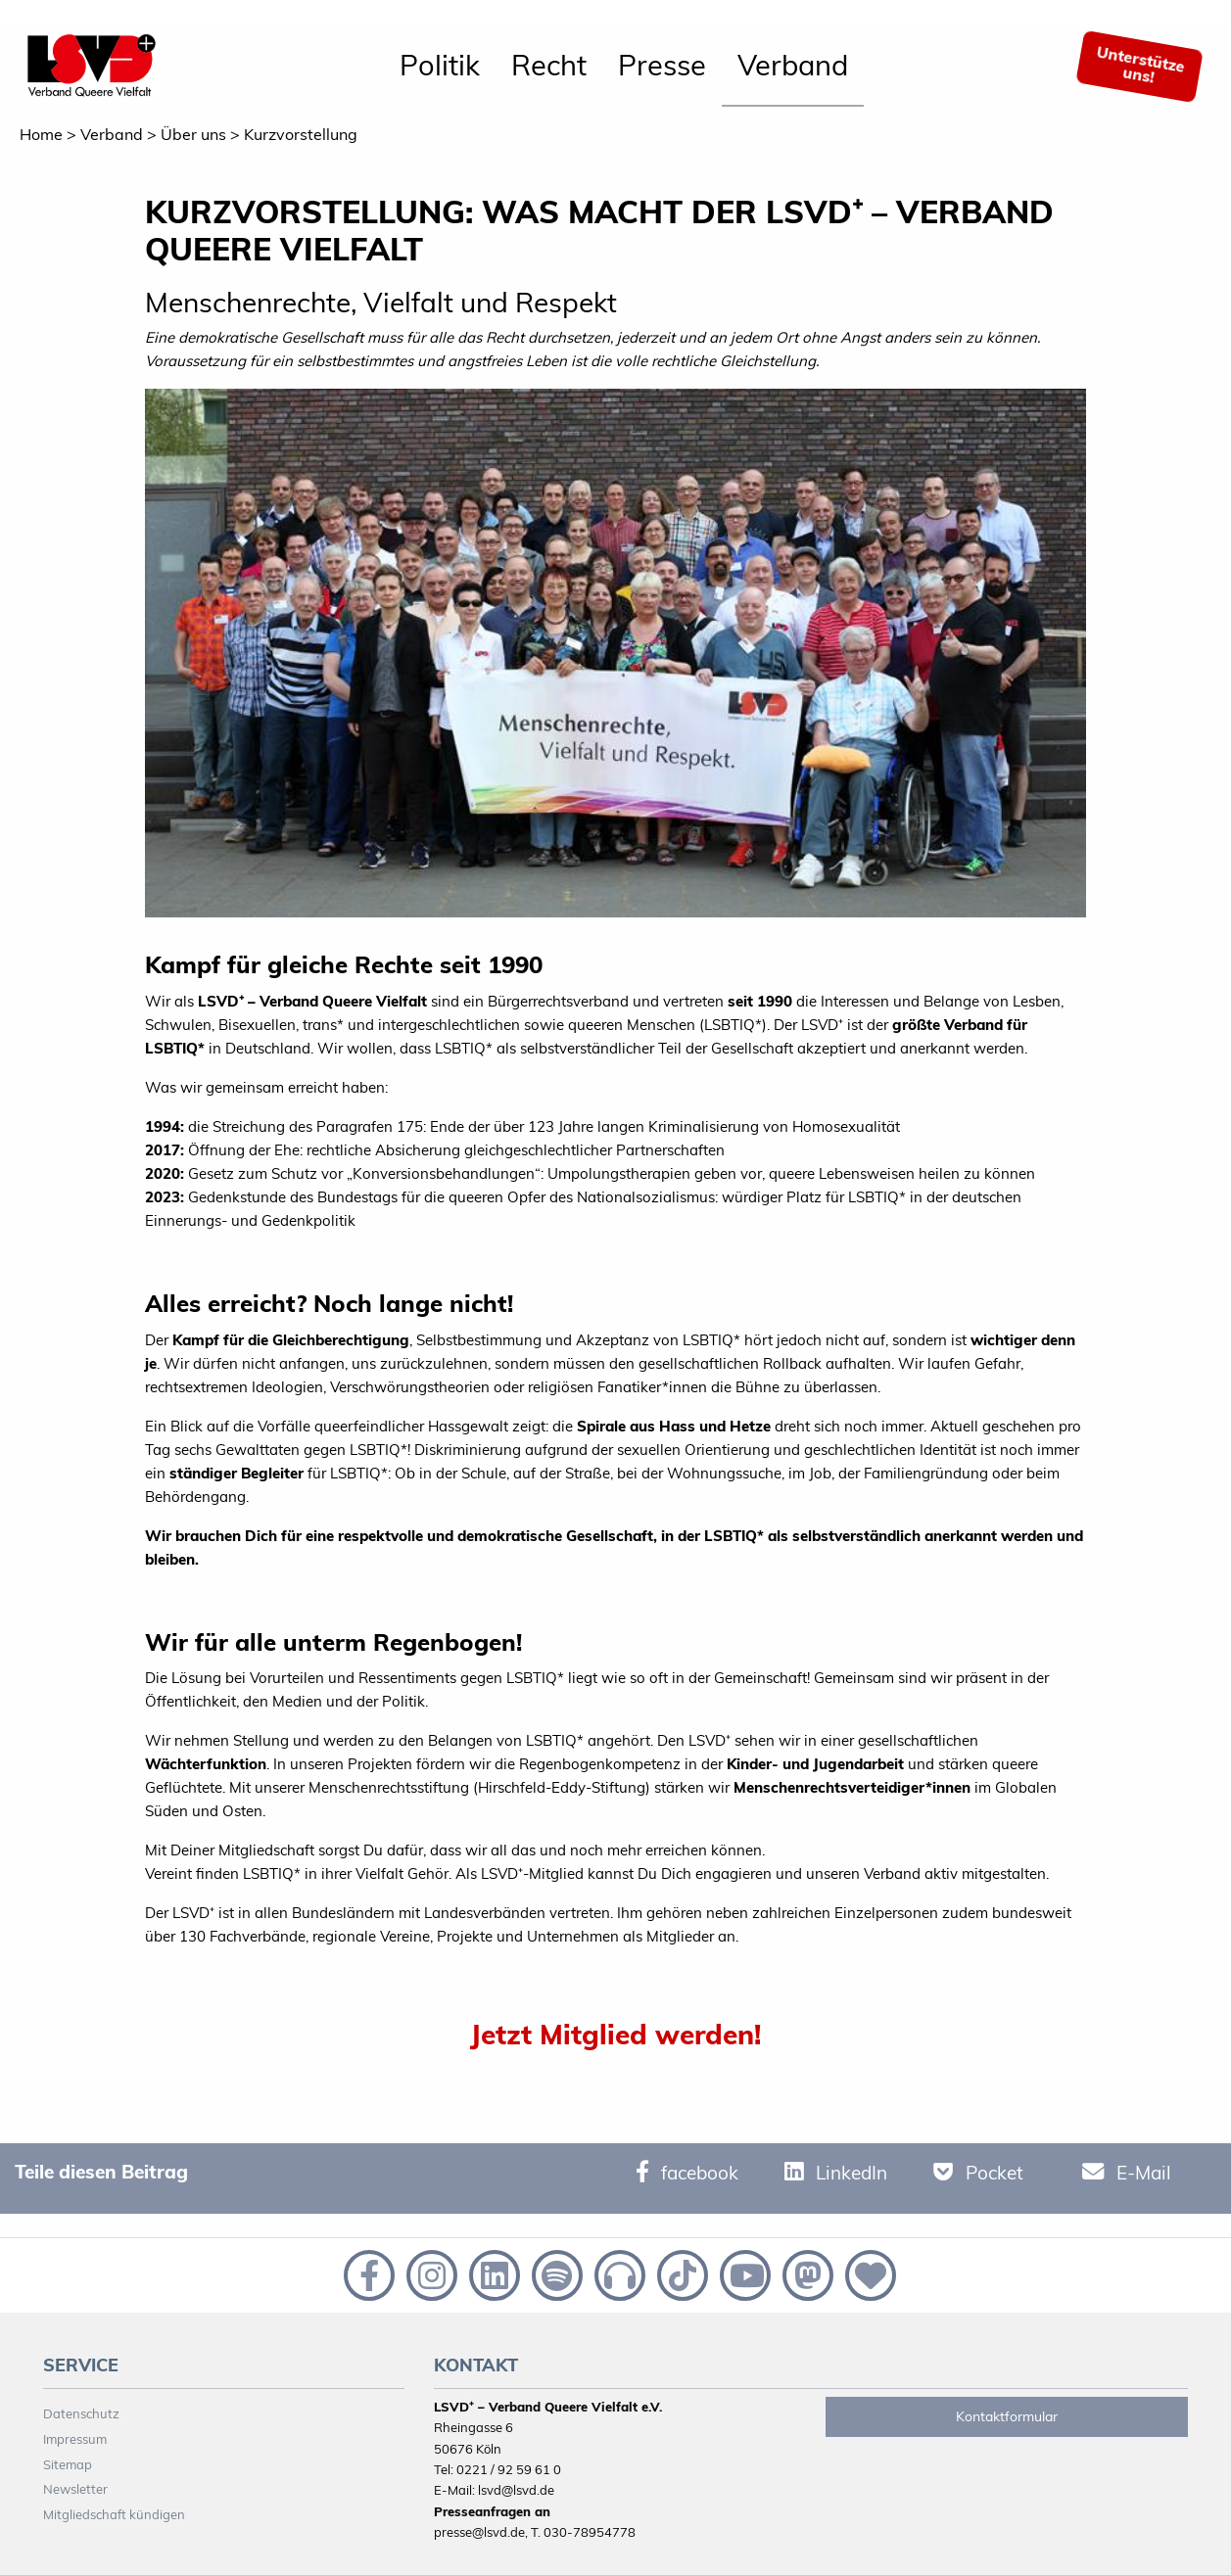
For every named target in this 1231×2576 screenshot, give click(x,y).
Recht (549, 64)
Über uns (193, 134)
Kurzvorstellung (300, 134)
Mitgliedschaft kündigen (114, 2514)
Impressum (75, 2439)
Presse (662, 64)
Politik (440, 64)
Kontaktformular (1007, 2416)
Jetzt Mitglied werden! (615, 2034)
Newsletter (75, 2489)
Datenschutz (81, 2413)
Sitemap (67, 2464)
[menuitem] (440, 66)
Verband (792, 64)
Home (41, 134)
